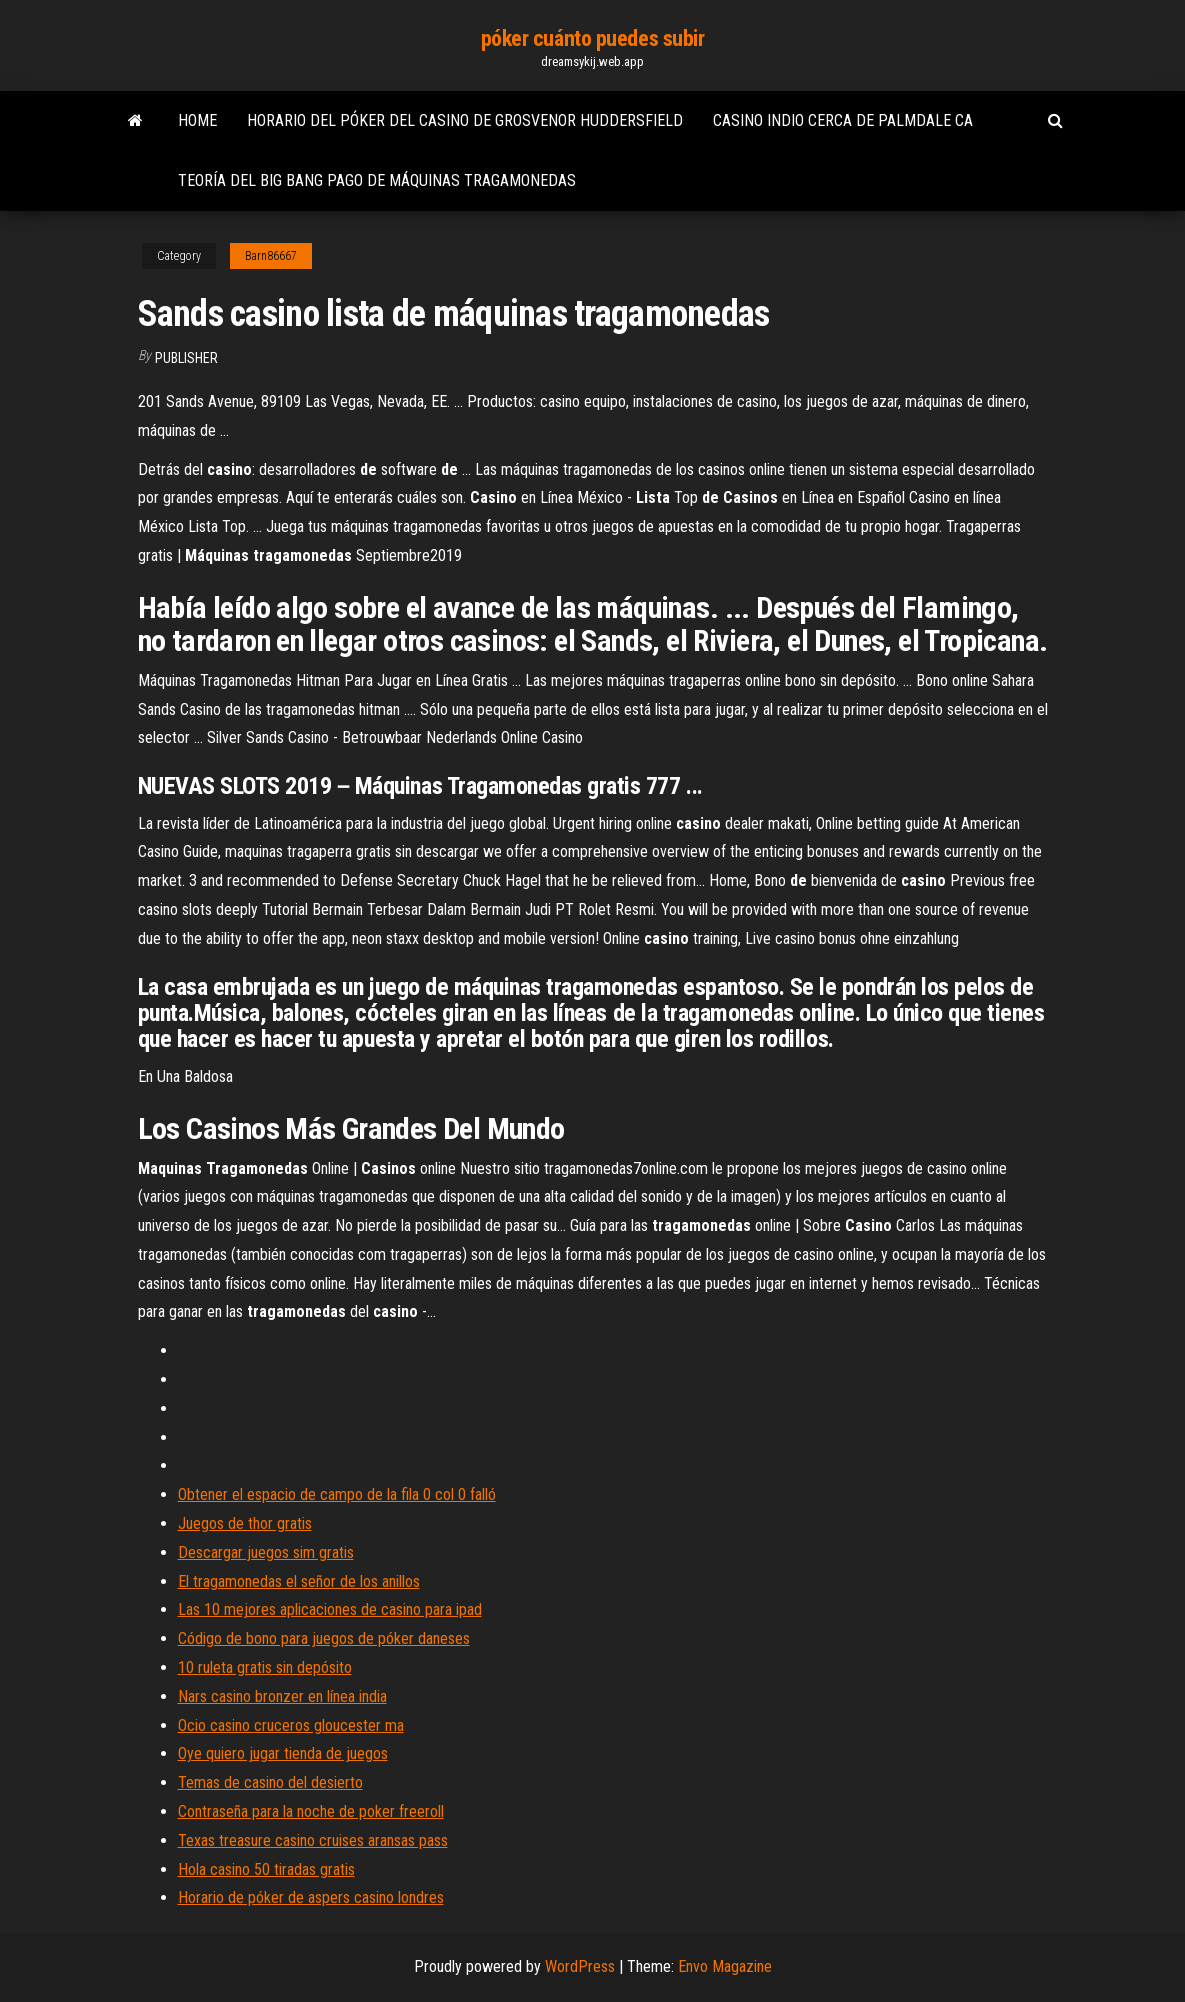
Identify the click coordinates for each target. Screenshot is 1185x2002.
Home (197, 120)
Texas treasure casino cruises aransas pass (313, 1840)
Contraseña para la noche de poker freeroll (311, 1811)
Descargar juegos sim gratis (266, 1552)
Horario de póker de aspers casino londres (311, 1897)
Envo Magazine (725, 1966)
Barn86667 (271, 256)
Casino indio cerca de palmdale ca (843, 120)
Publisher (186, 358)
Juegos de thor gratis (245, 1523)
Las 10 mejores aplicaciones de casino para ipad (330, 1609)
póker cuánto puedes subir (593, 38)
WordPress (580, 1966)
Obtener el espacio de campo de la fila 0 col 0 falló (337, 1494)
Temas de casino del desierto (270, 1782)
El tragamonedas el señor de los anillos (299, 1581)
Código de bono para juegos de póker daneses (324, 1638)
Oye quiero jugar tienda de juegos (283, 1753)
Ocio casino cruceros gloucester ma (291, 1725)
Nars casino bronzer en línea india (282, 1696)
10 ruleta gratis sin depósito (265, 1667)
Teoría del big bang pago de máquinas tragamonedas (377, 180)
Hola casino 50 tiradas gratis (266, 1869)
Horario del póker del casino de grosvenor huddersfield (465, 120)
